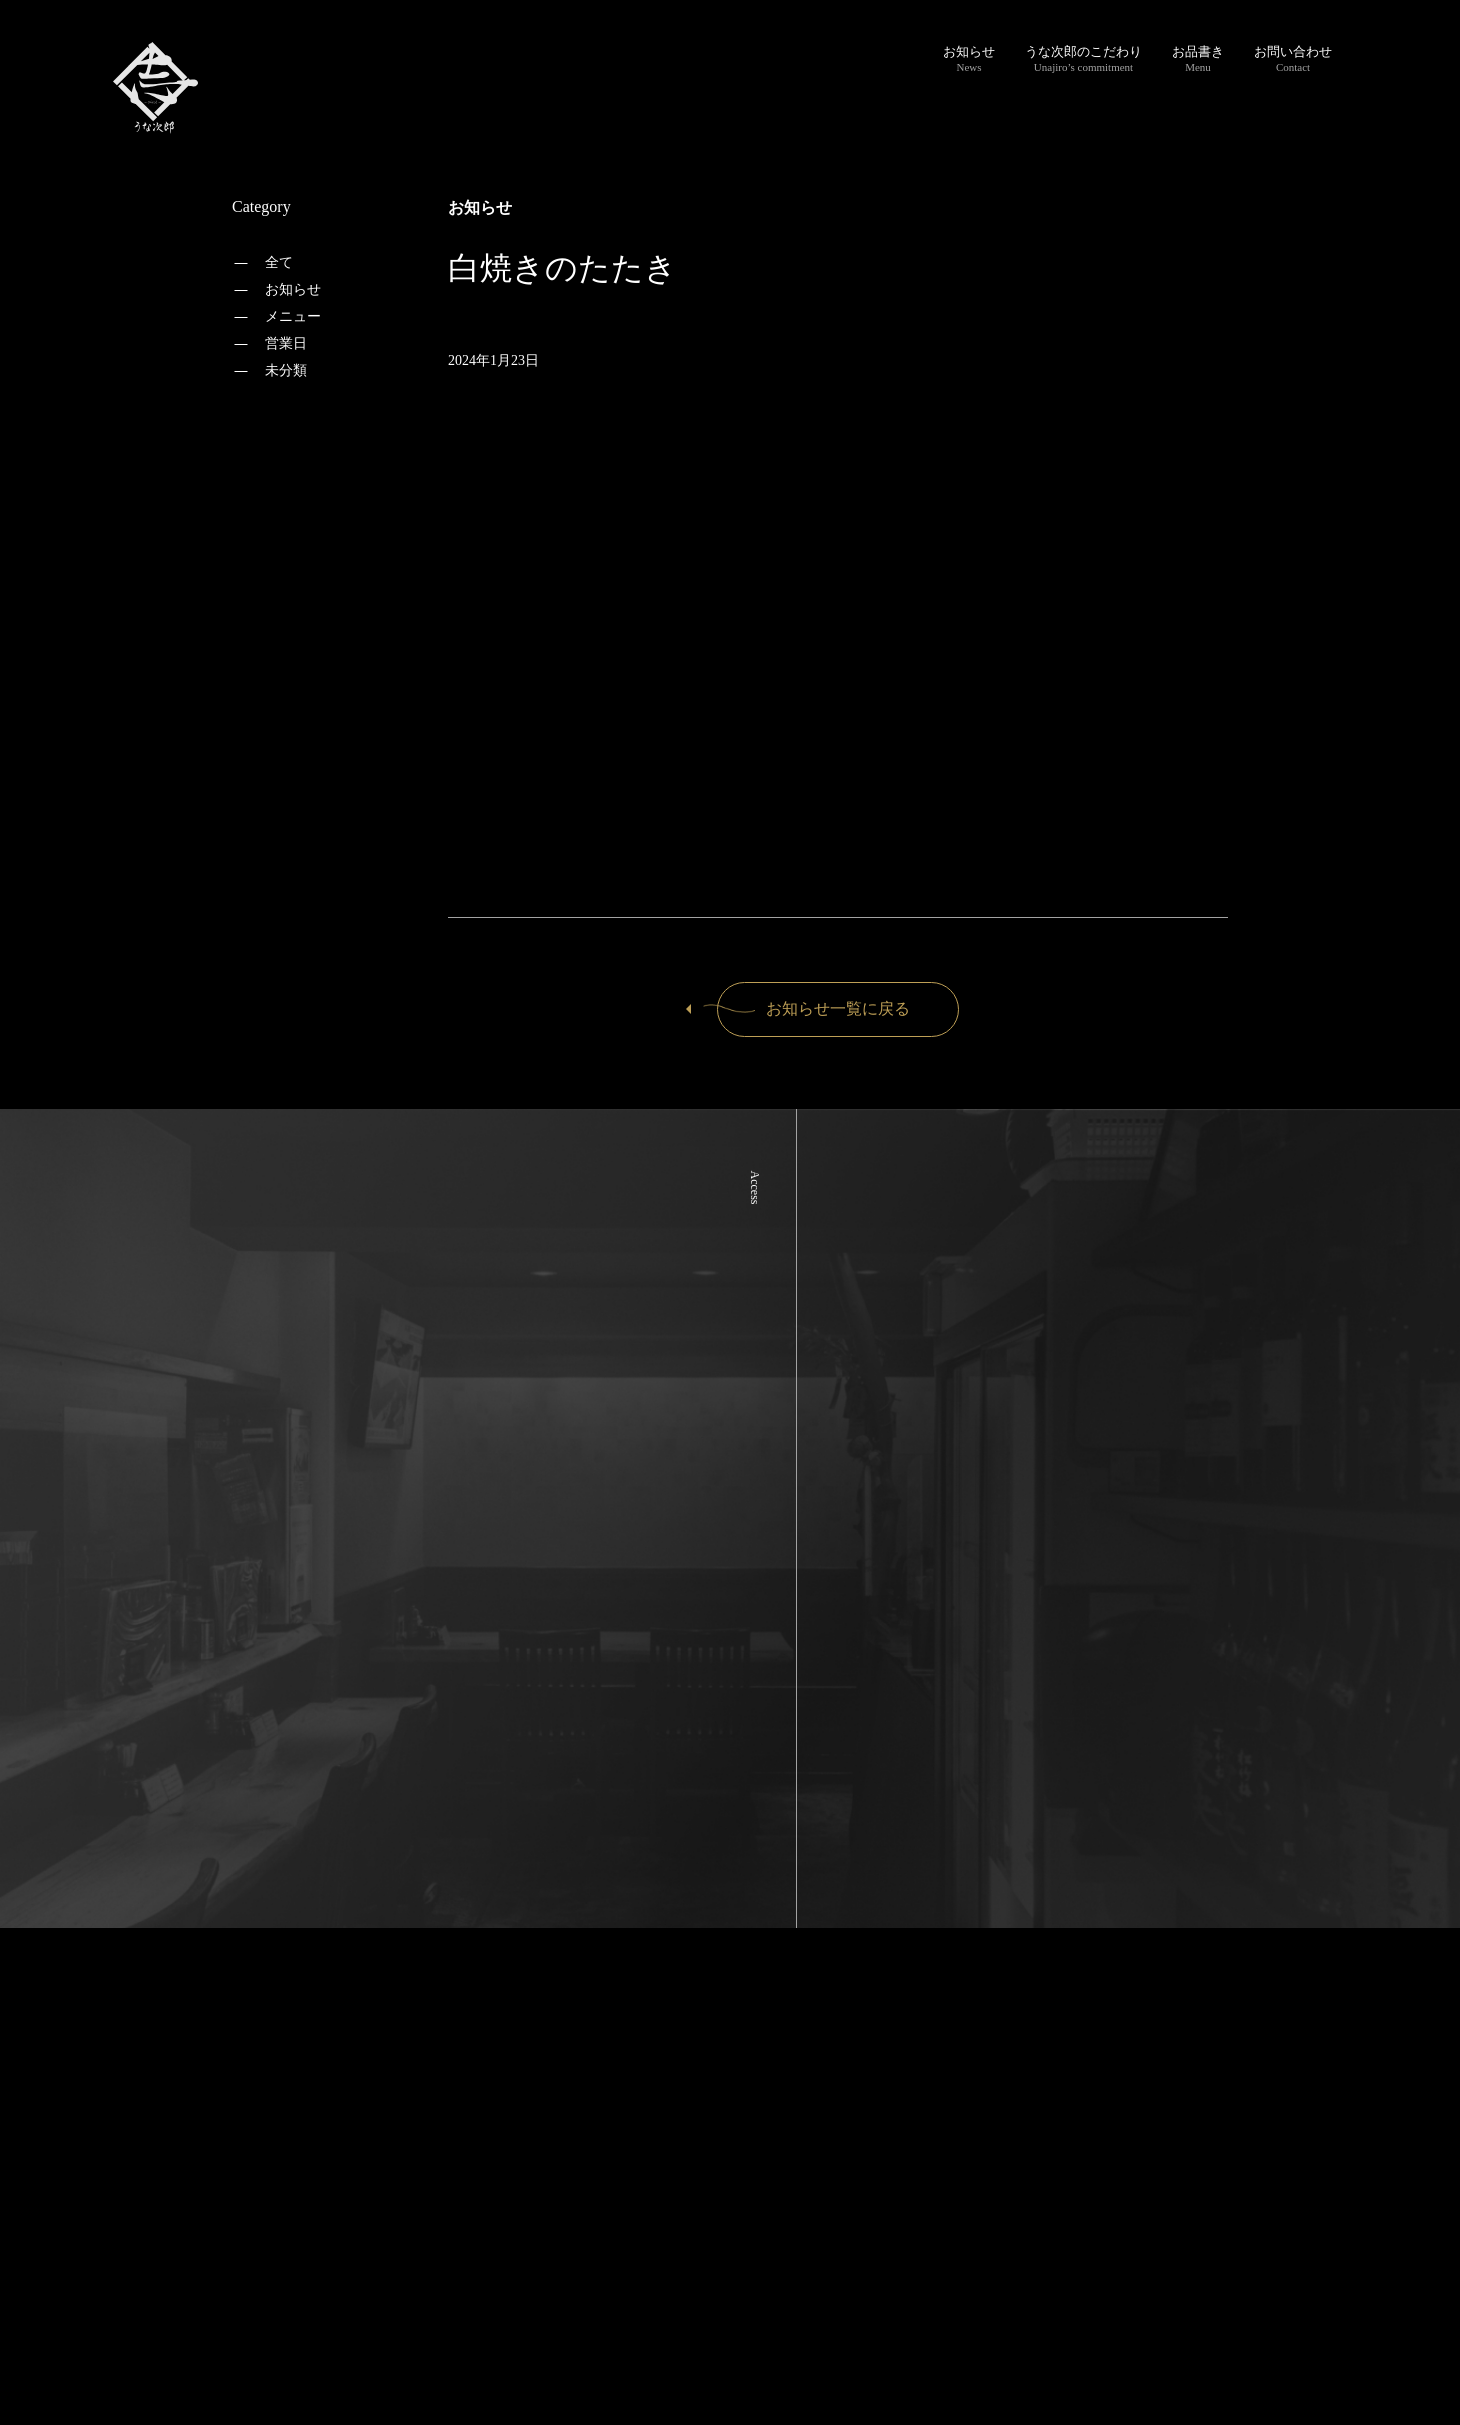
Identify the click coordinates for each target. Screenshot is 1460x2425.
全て (279, 262)
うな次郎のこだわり (1083, 58)
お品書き (1198, 58)
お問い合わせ (1293, 58)
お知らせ (969, 58)
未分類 (286, 370)
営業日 (286, 343)
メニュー (293, 316)
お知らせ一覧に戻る (814, 1008)
